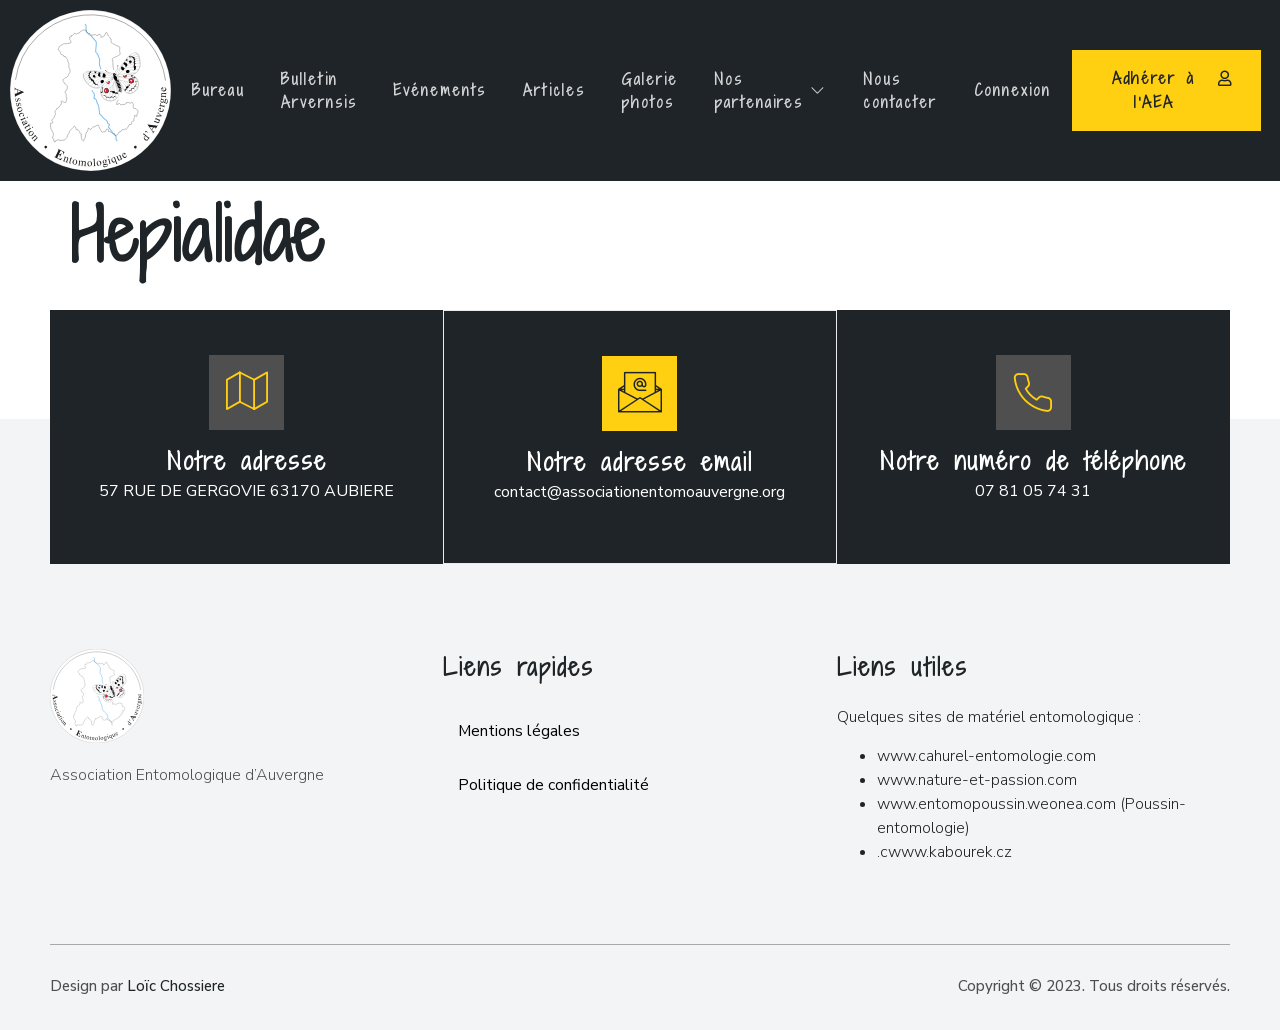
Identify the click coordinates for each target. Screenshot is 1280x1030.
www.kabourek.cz (950, 850)
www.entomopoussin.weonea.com (996, 802)
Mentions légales (519, 730)
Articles (552, 90)
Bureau (205, 90)
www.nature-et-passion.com (977, 778)
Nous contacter (910, 90)
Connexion (1026, 90)
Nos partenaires (776, 90)
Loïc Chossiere (176, 984)
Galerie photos (651, 90)
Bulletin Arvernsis (310, 90)
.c (882, 850)
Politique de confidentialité (553, 784)
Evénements (434, 90)
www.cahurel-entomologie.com (986, 754)
